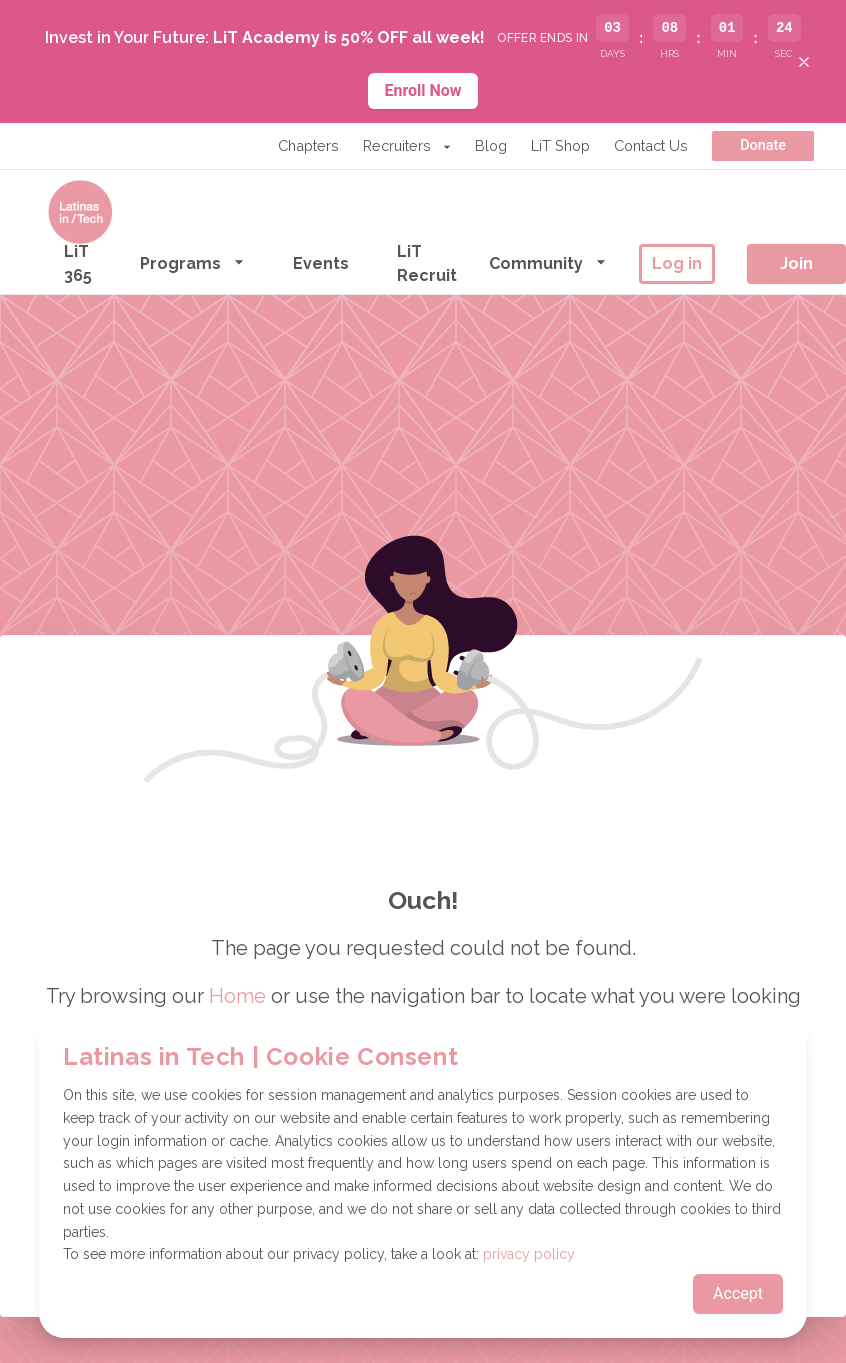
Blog (491, 145)
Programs (192, 262)
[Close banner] (804, 62)
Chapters (308, 145)
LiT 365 (78, 263)
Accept (738, 1293)
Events (321, 263)
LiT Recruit (427, 263)
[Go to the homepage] (80, 212)
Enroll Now (422, 90)
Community (548, 262)
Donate (763, 145)
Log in (677, 263)
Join (796, 263)
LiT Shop (560, 145)
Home (237, 996)
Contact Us (651, 145)
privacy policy (529, 1254)
